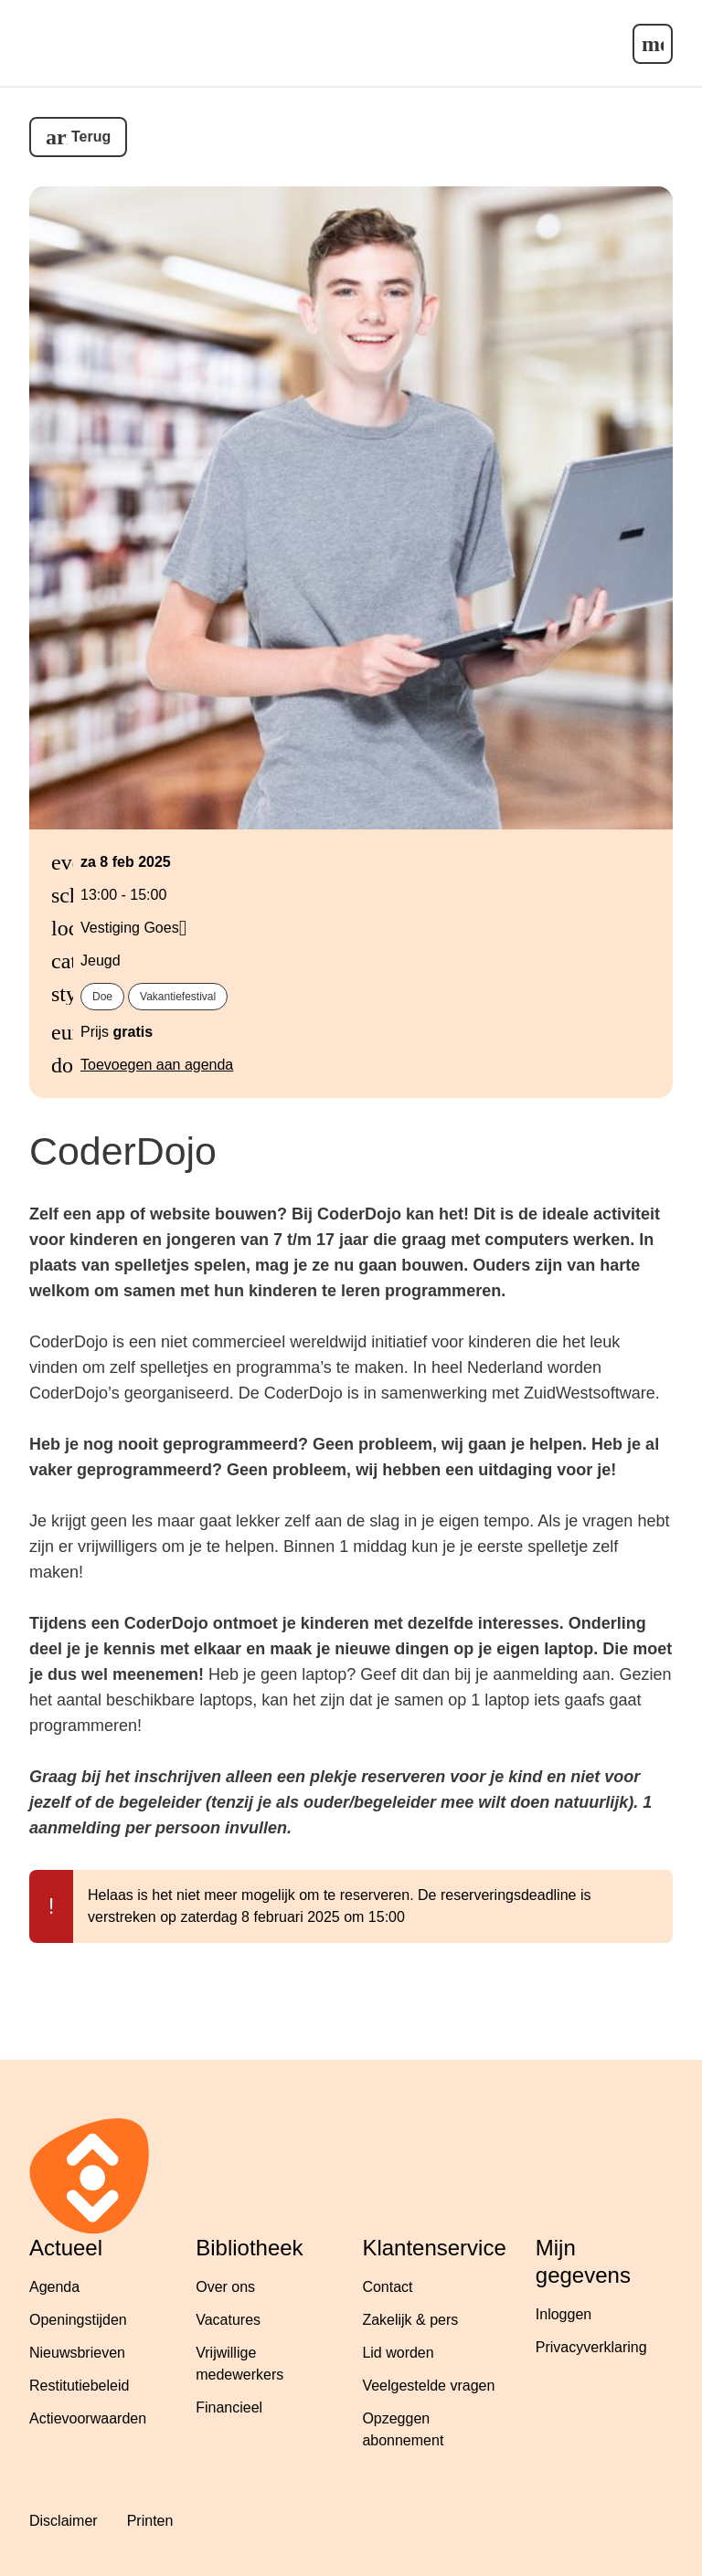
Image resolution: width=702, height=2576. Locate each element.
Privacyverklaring (591, 2347)
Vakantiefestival (178, 996)
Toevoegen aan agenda (156, 1064)
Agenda (54, 2287)
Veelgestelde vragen (428, 2385)
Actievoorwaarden (87, 2418)
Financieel (229, 2407)
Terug (91, 136)
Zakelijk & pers (410, 2320)
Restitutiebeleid (79, 2385)
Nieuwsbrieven (77, 2352)
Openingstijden (78, 2320)
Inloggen (563, 2314)
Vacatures (228, 2320)
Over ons (225, 2287)
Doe (102, 996)
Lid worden (397, 2352)
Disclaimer (63, 2520)
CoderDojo (123, 1151)
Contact (387, 2287)
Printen (150, 2520)
